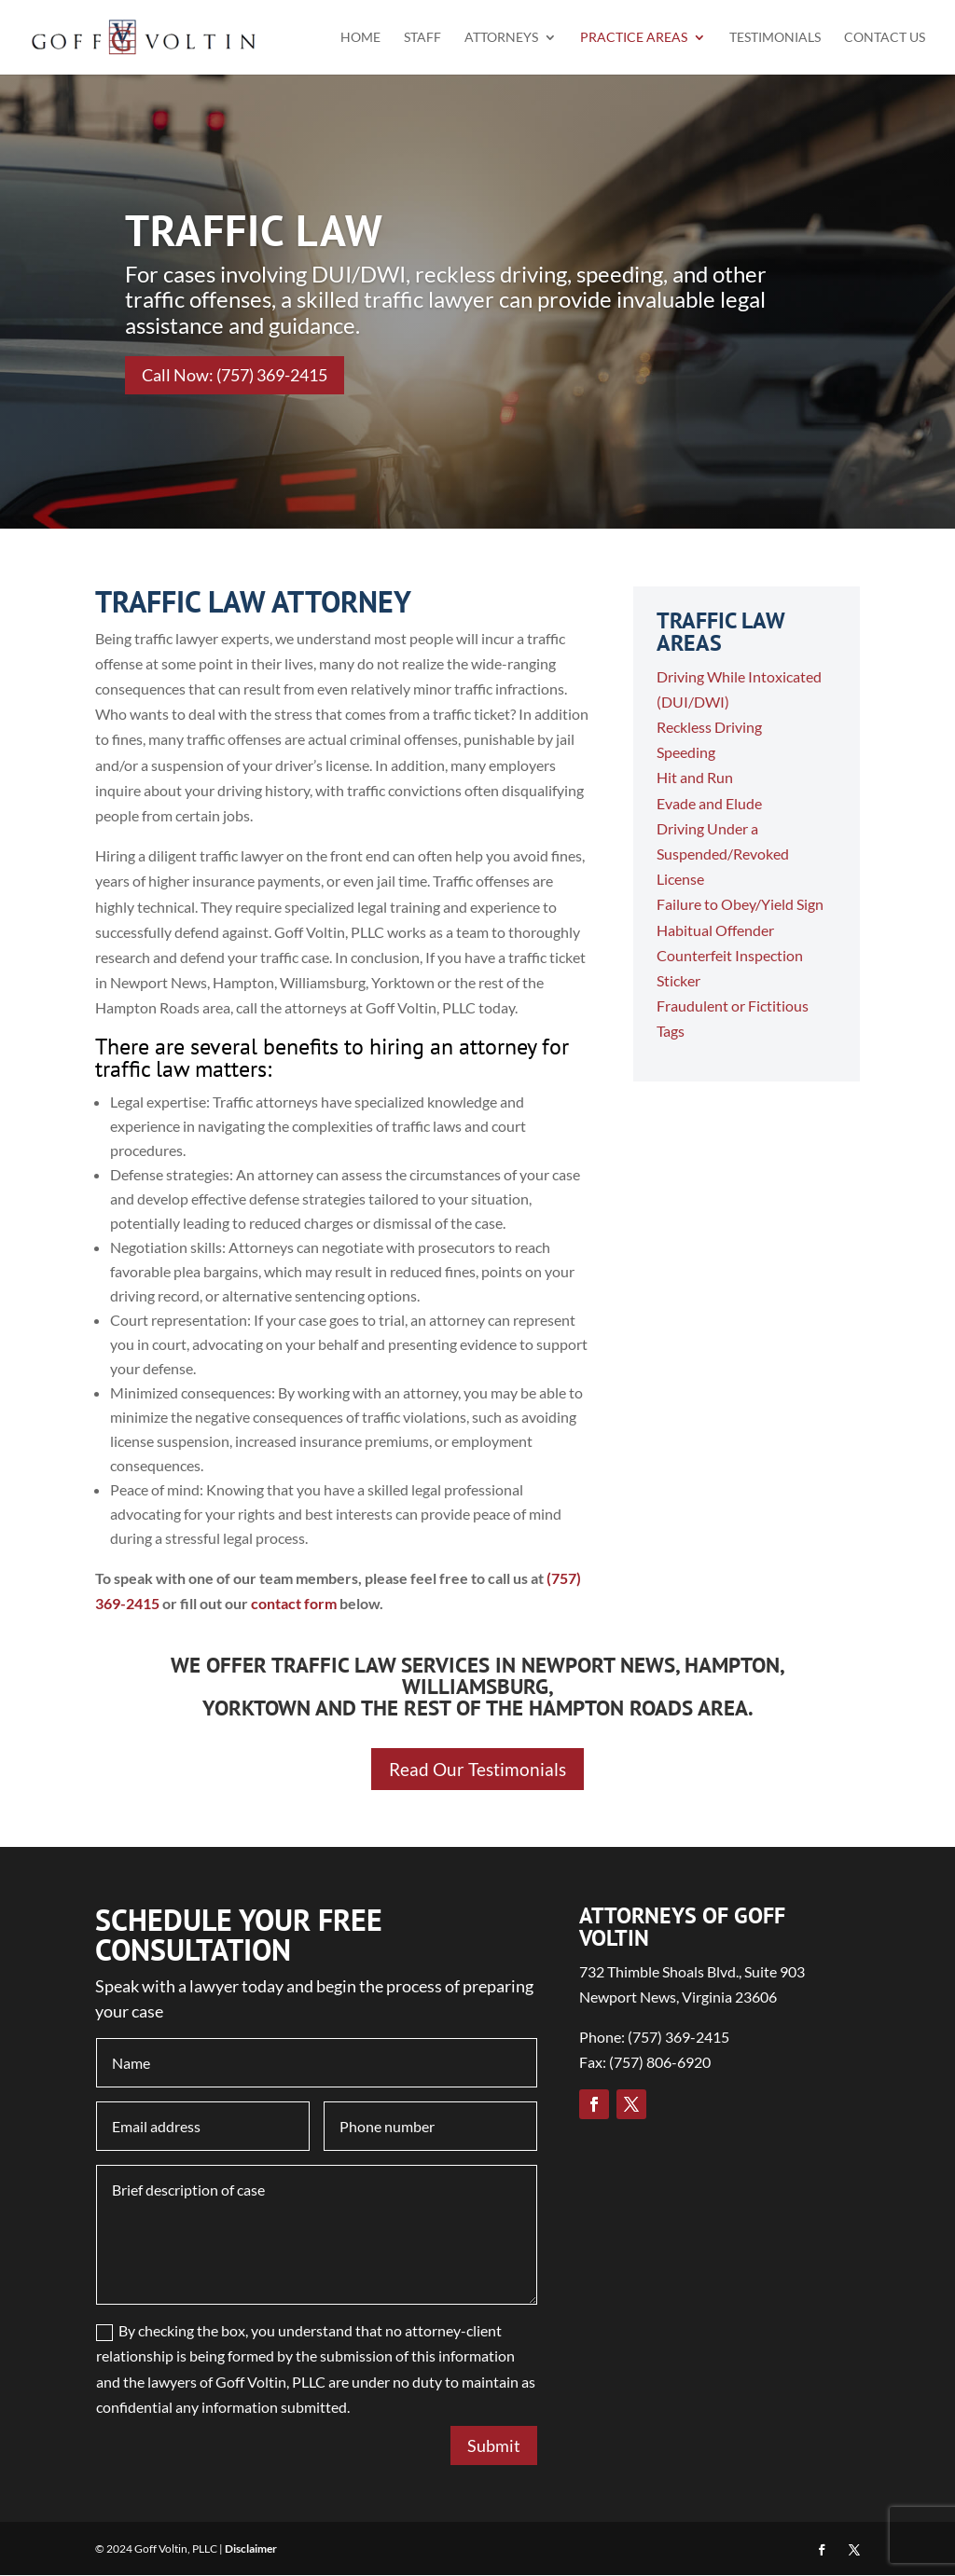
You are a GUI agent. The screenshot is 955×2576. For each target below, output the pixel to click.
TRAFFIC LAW (254, 230)
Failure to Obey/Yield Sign (740, 904)
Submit (493, 2446)
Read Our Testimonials (478, 1769)
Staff (422, 38)
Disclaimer (251, 2549)
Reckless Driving (709, 727)
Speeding (686, 752)
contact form (294, 1603)
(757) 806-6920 (660, 2064)
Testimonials (775, 38)
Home (360, 38)
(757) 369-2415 (678, 2038)
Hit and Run (695, 777)
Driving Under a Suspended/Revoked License (723, 854)
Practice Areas (633, 38)
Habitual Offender (715, 930)
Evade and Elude (709, 803)
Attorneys (501, 38)
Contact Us (884, 38)
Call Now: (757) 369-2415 (234, 375)
